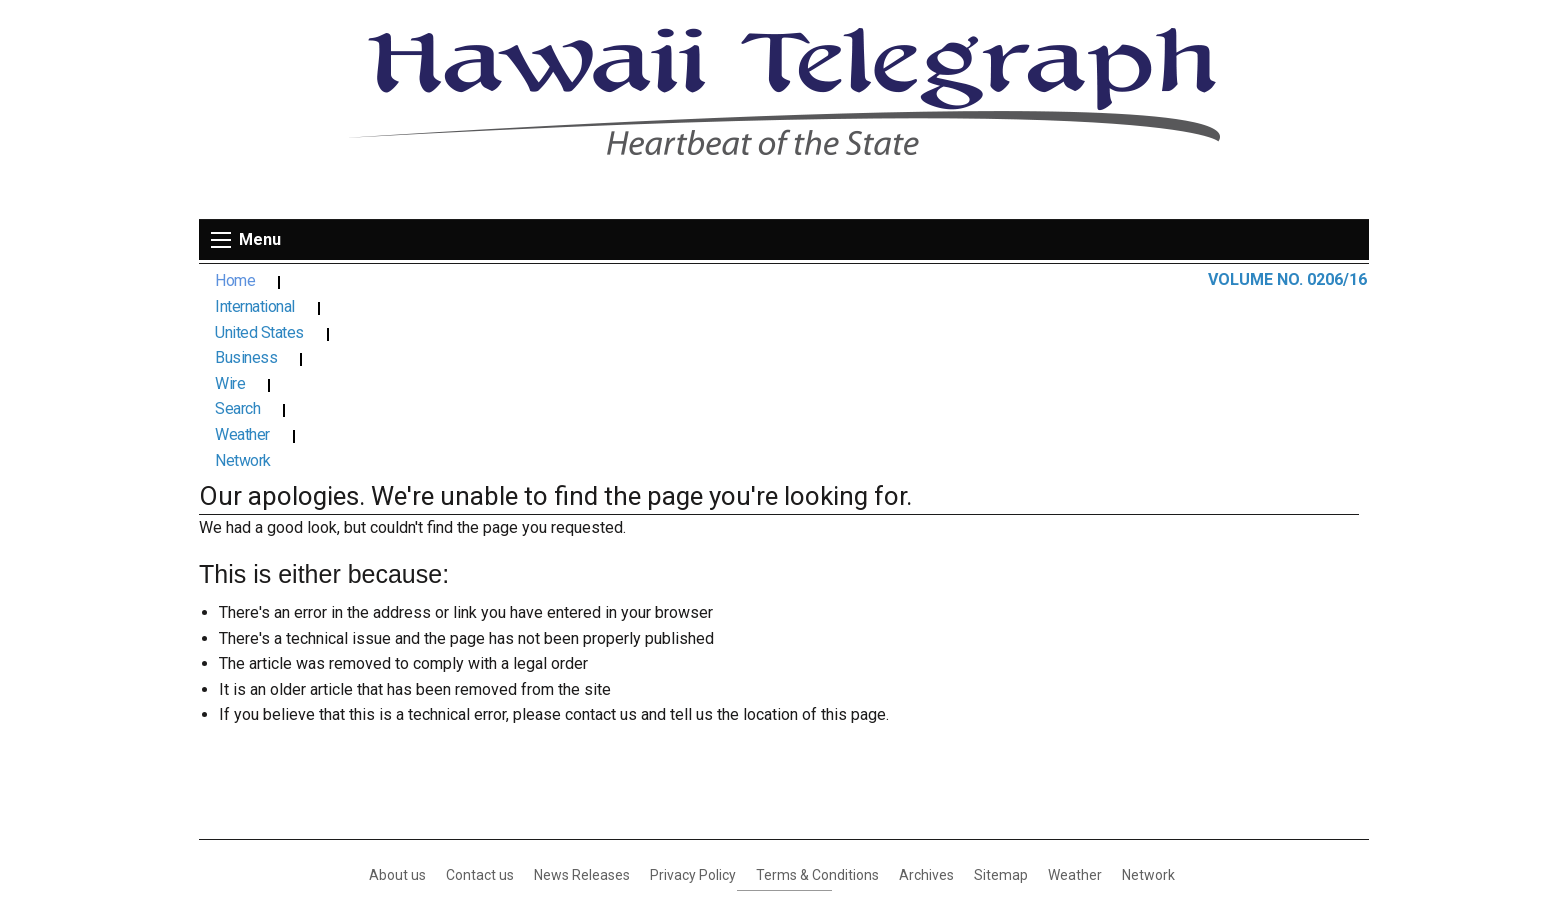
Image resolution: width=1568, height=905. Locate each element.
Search (777, 281)
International (343, 281)
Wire (692, 281)
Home (235, 281)
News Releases (582, 696)
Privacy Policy (693, 696)
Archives (926, 696)
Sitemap (1001, 696)
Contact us (480, 696)
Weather (875, 281)
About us (397, 696)
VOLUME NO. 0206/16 (1287, 279)
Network (979, 281)
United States (475, 281)
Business (598, 281)
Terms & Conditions (817, 696)
